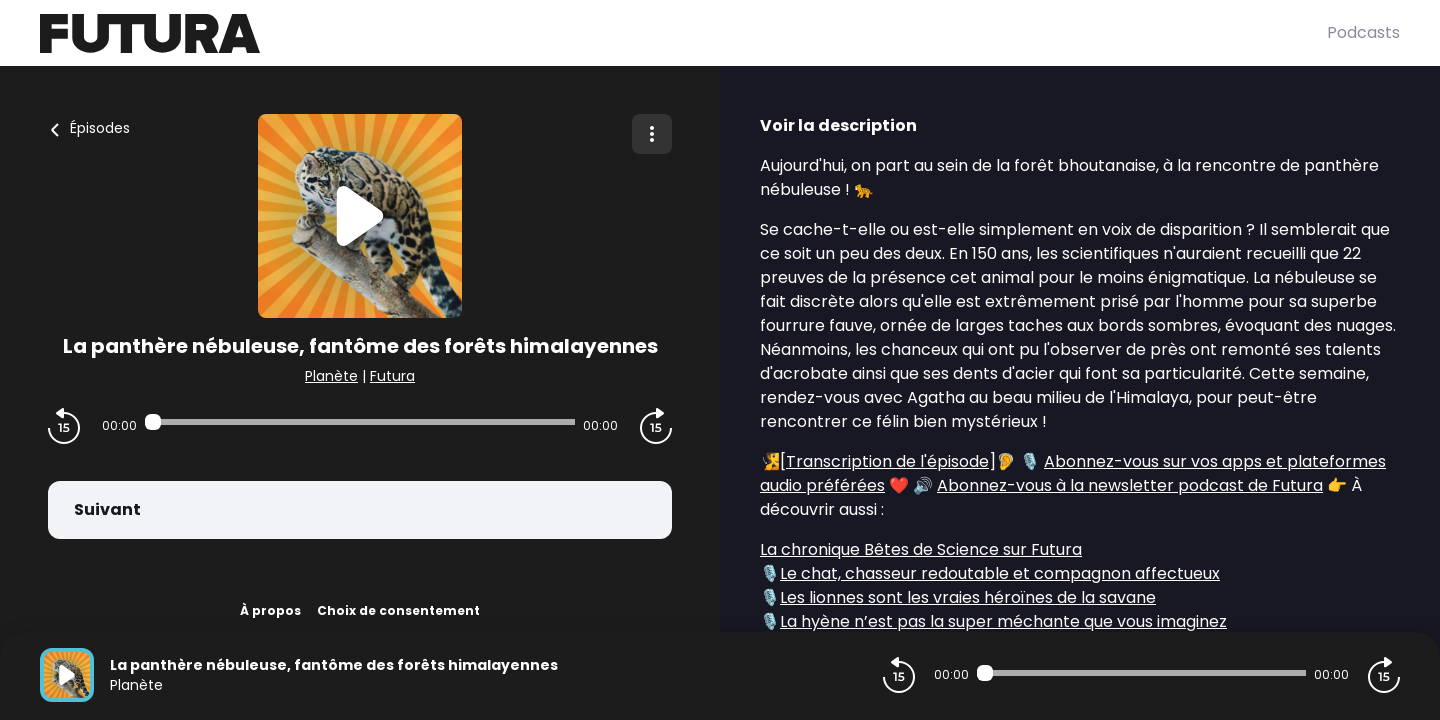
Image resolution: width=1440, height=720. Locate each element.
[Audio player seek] (359, 422)
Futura (392, 376)
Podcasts (1363, 32)
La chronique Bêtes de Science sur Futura (921, 549)
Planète (331, 376)
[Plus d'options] (652, 134)
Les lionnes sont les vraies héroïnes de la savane (968, 597)
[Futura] (683, 33)
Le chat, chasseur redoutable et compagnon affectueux (1000, 573)
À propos (270, 610)
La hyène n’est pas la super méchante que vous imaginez (1003, 621)
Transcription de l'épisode (887, 461)
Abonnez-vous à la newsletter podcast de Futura (1130, 485)
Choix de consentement (398, 610)
